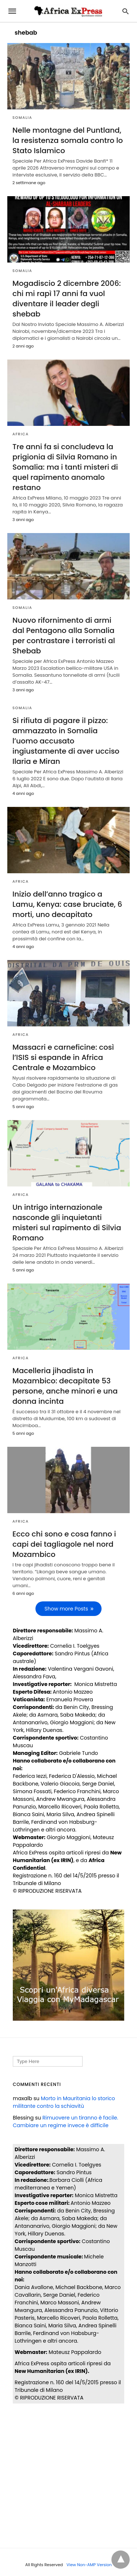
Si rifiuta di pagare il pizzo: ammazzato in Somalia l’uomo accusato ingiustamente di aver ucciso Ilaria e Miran (65, 740)
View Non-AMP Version (89, 2565)
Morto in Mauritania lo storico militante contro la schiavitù (64, 2102)
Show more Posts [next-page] (66, 1608)
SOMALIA (22, 117)
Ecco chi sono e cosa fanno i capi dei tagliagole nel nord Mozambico (64, 1544)
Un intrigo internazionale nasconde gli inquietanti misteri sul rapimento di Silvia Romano (66, 1222)
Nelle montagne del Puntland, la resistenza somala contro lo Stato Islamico (67, 140)
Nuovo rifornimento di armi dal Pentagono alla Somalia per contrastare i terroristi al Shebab (63, 635)
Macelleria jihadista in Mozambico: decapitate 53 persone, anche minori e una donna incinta (65, 1385)
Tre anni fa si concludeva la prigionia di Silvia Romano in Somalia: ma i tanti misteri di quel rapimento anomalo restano (65, 467)
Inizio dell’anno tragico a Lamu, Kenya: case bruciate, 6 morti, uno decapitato (67, 904)
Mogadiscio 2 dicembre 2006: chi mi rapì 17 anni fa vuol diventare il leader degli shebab (66, 298)
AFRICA (20, 434)
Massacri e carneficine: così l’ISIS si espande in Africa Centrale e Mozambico (63, 1057)
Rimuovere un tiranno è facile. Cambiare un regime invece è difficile (65, 2121)
